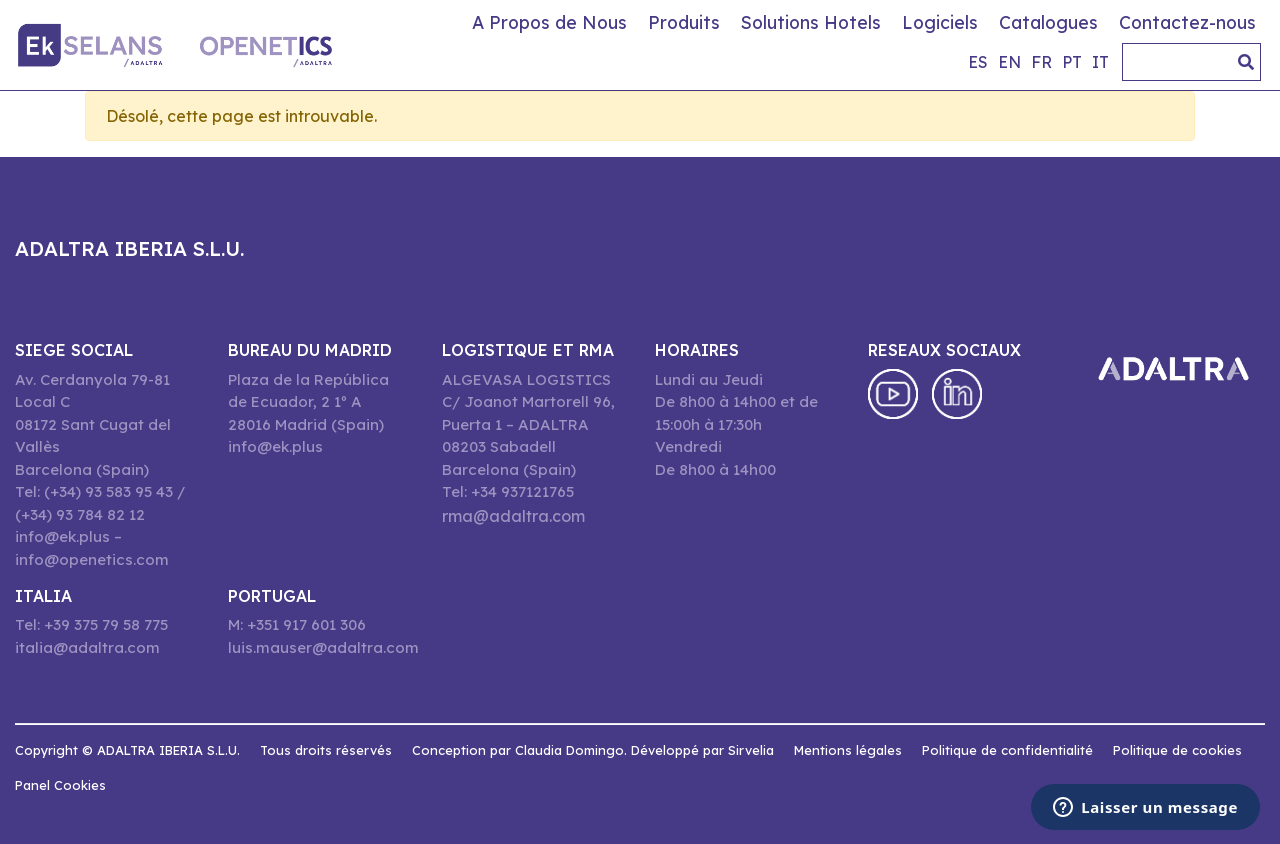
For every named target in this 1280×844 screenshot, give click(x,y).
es (978, 62)
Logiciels (940, 22)
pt (1072, 62)
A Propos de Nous (549, 22)
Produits (684, 22)
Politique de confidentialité (1007, 750)
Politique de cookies (1177, 750)
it (1100, 62)
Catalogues (1048, 22)
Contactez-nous (1187, 22)
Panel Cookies (60, 785)
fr (1041, 62)
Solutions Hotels (811, 22)
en (1009, 62)
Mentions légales (848, 750)
